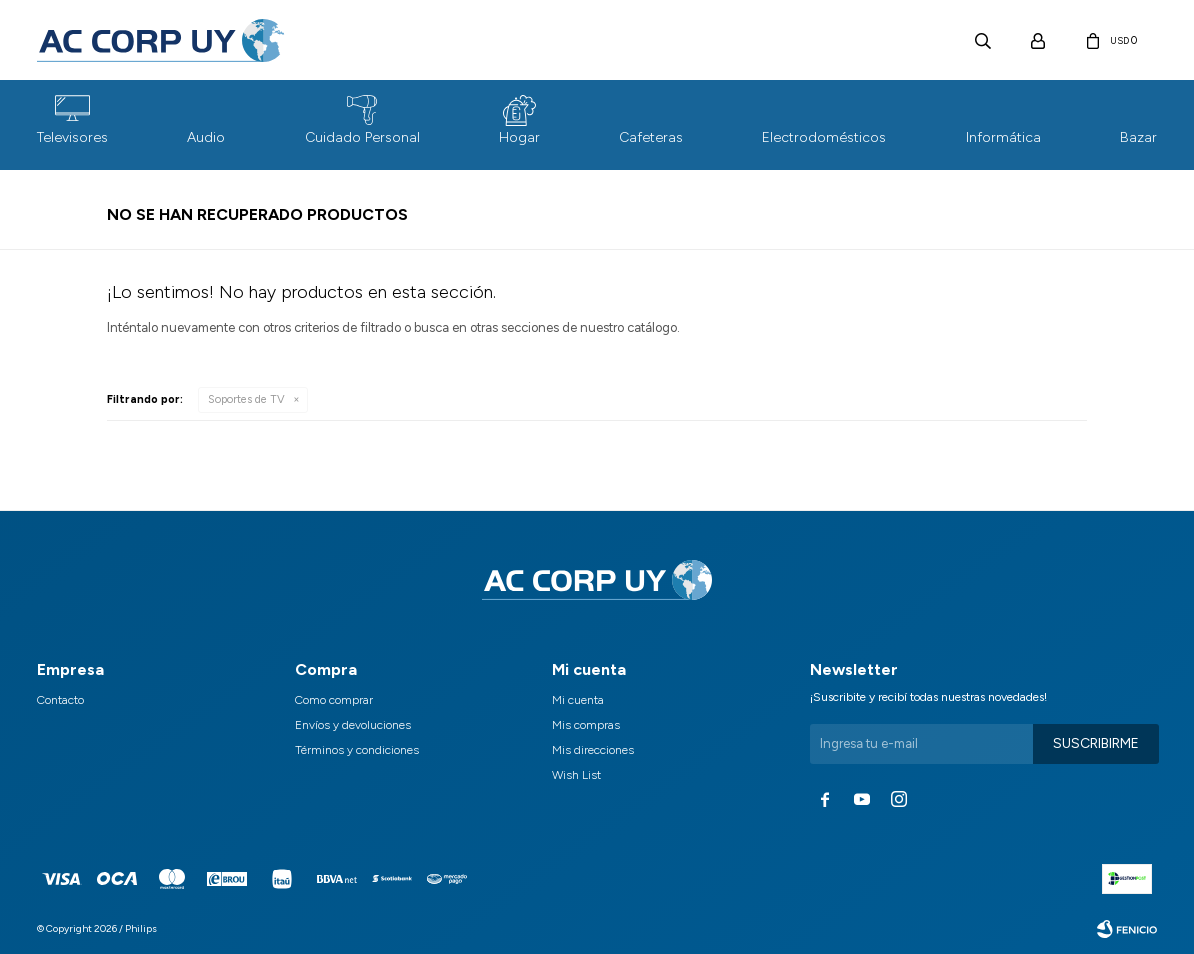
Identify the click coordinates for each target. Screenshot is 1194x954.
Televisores (72, 137)
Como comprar (334, 700)
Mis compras (586, 725)
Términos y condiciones (357, 750)
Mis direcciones (593, 750)
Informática (1003, 137)
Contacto (60, 700)
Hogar (519, 137)
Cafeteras (651, 137)
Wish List (576, 775)
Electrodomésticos (824, 137)
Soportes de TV (246, 399)
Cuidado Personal (362, 137)
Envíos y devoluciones (353, 725)
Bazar (1138, 137)
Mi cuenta (578, 700)
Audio (206, 137)
